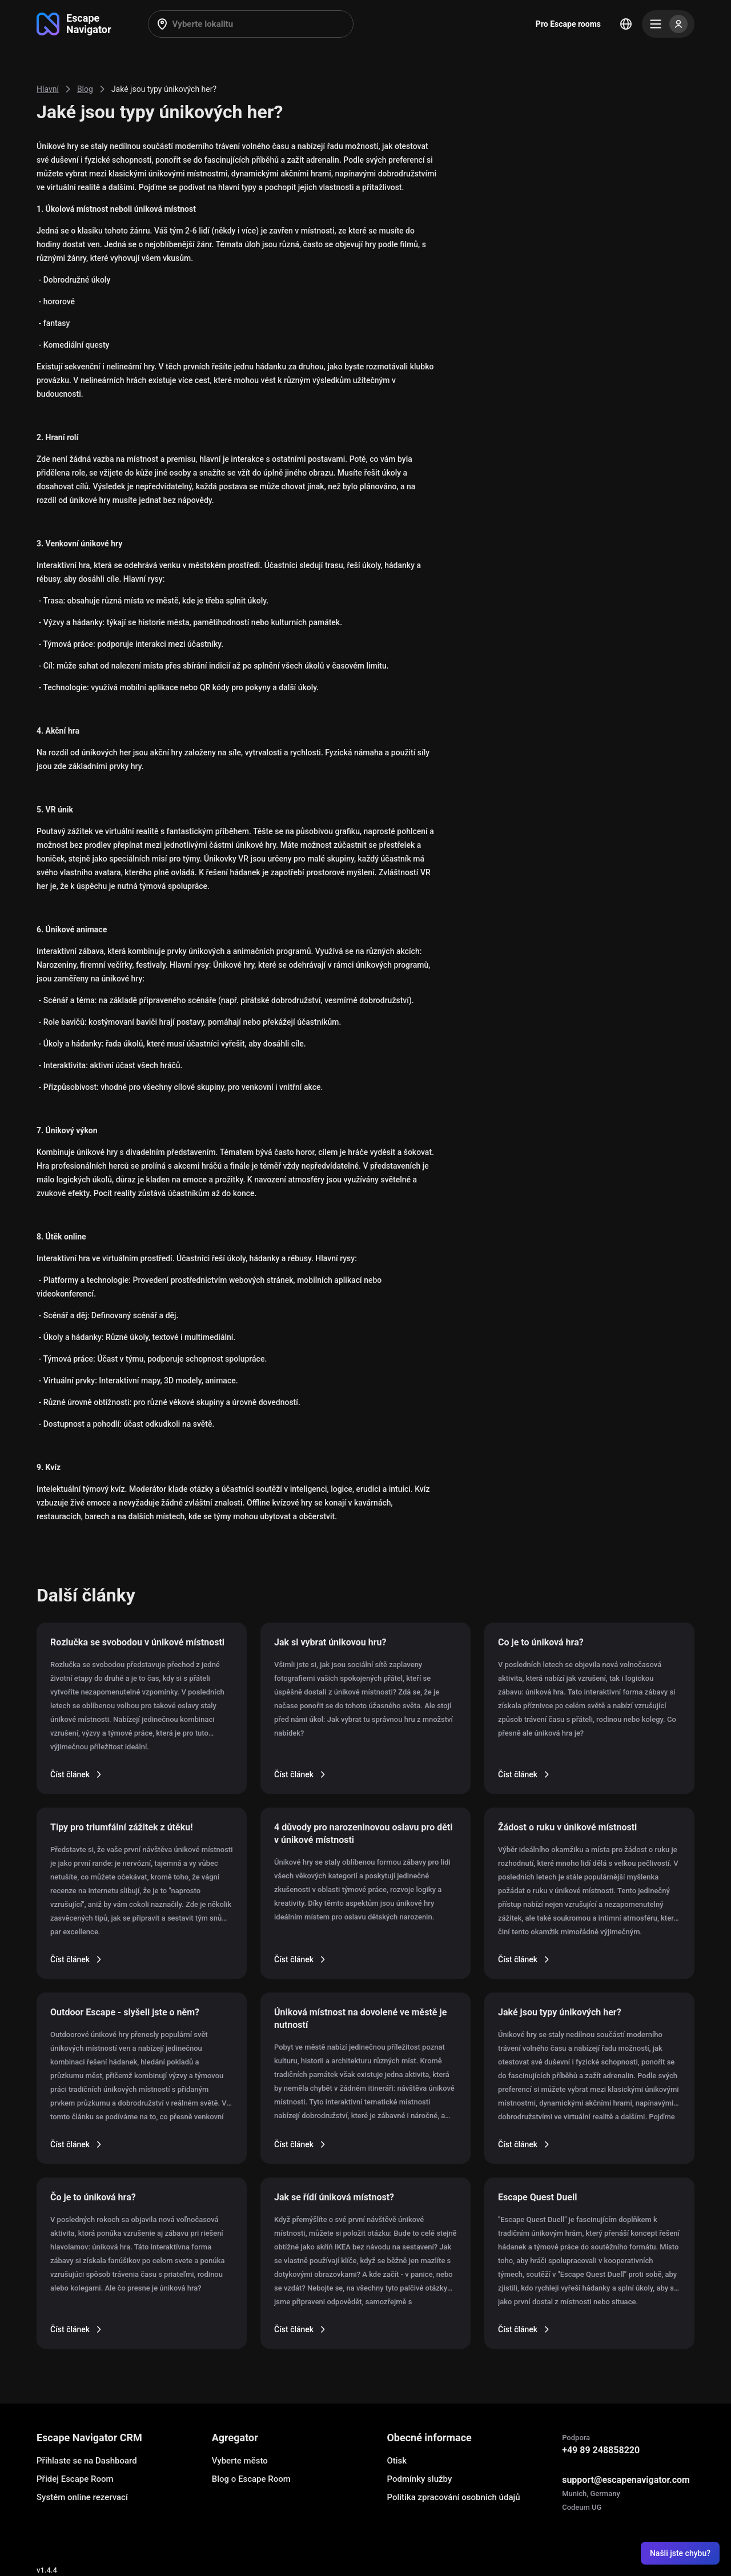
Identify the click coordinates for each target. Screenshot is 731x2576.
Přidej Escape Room (75, 2479)
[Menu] (668, 24)
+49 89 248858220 (601, 2450)
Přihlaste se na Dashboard (87, 2461)
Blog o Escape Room (251, 2479)
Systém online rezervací (82, 2497)
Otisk (397, 2461)
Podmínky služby (419, 2479)
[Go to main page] (74, 24)
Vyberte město (240, 2461)
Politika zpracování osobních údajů (453, 2497)
